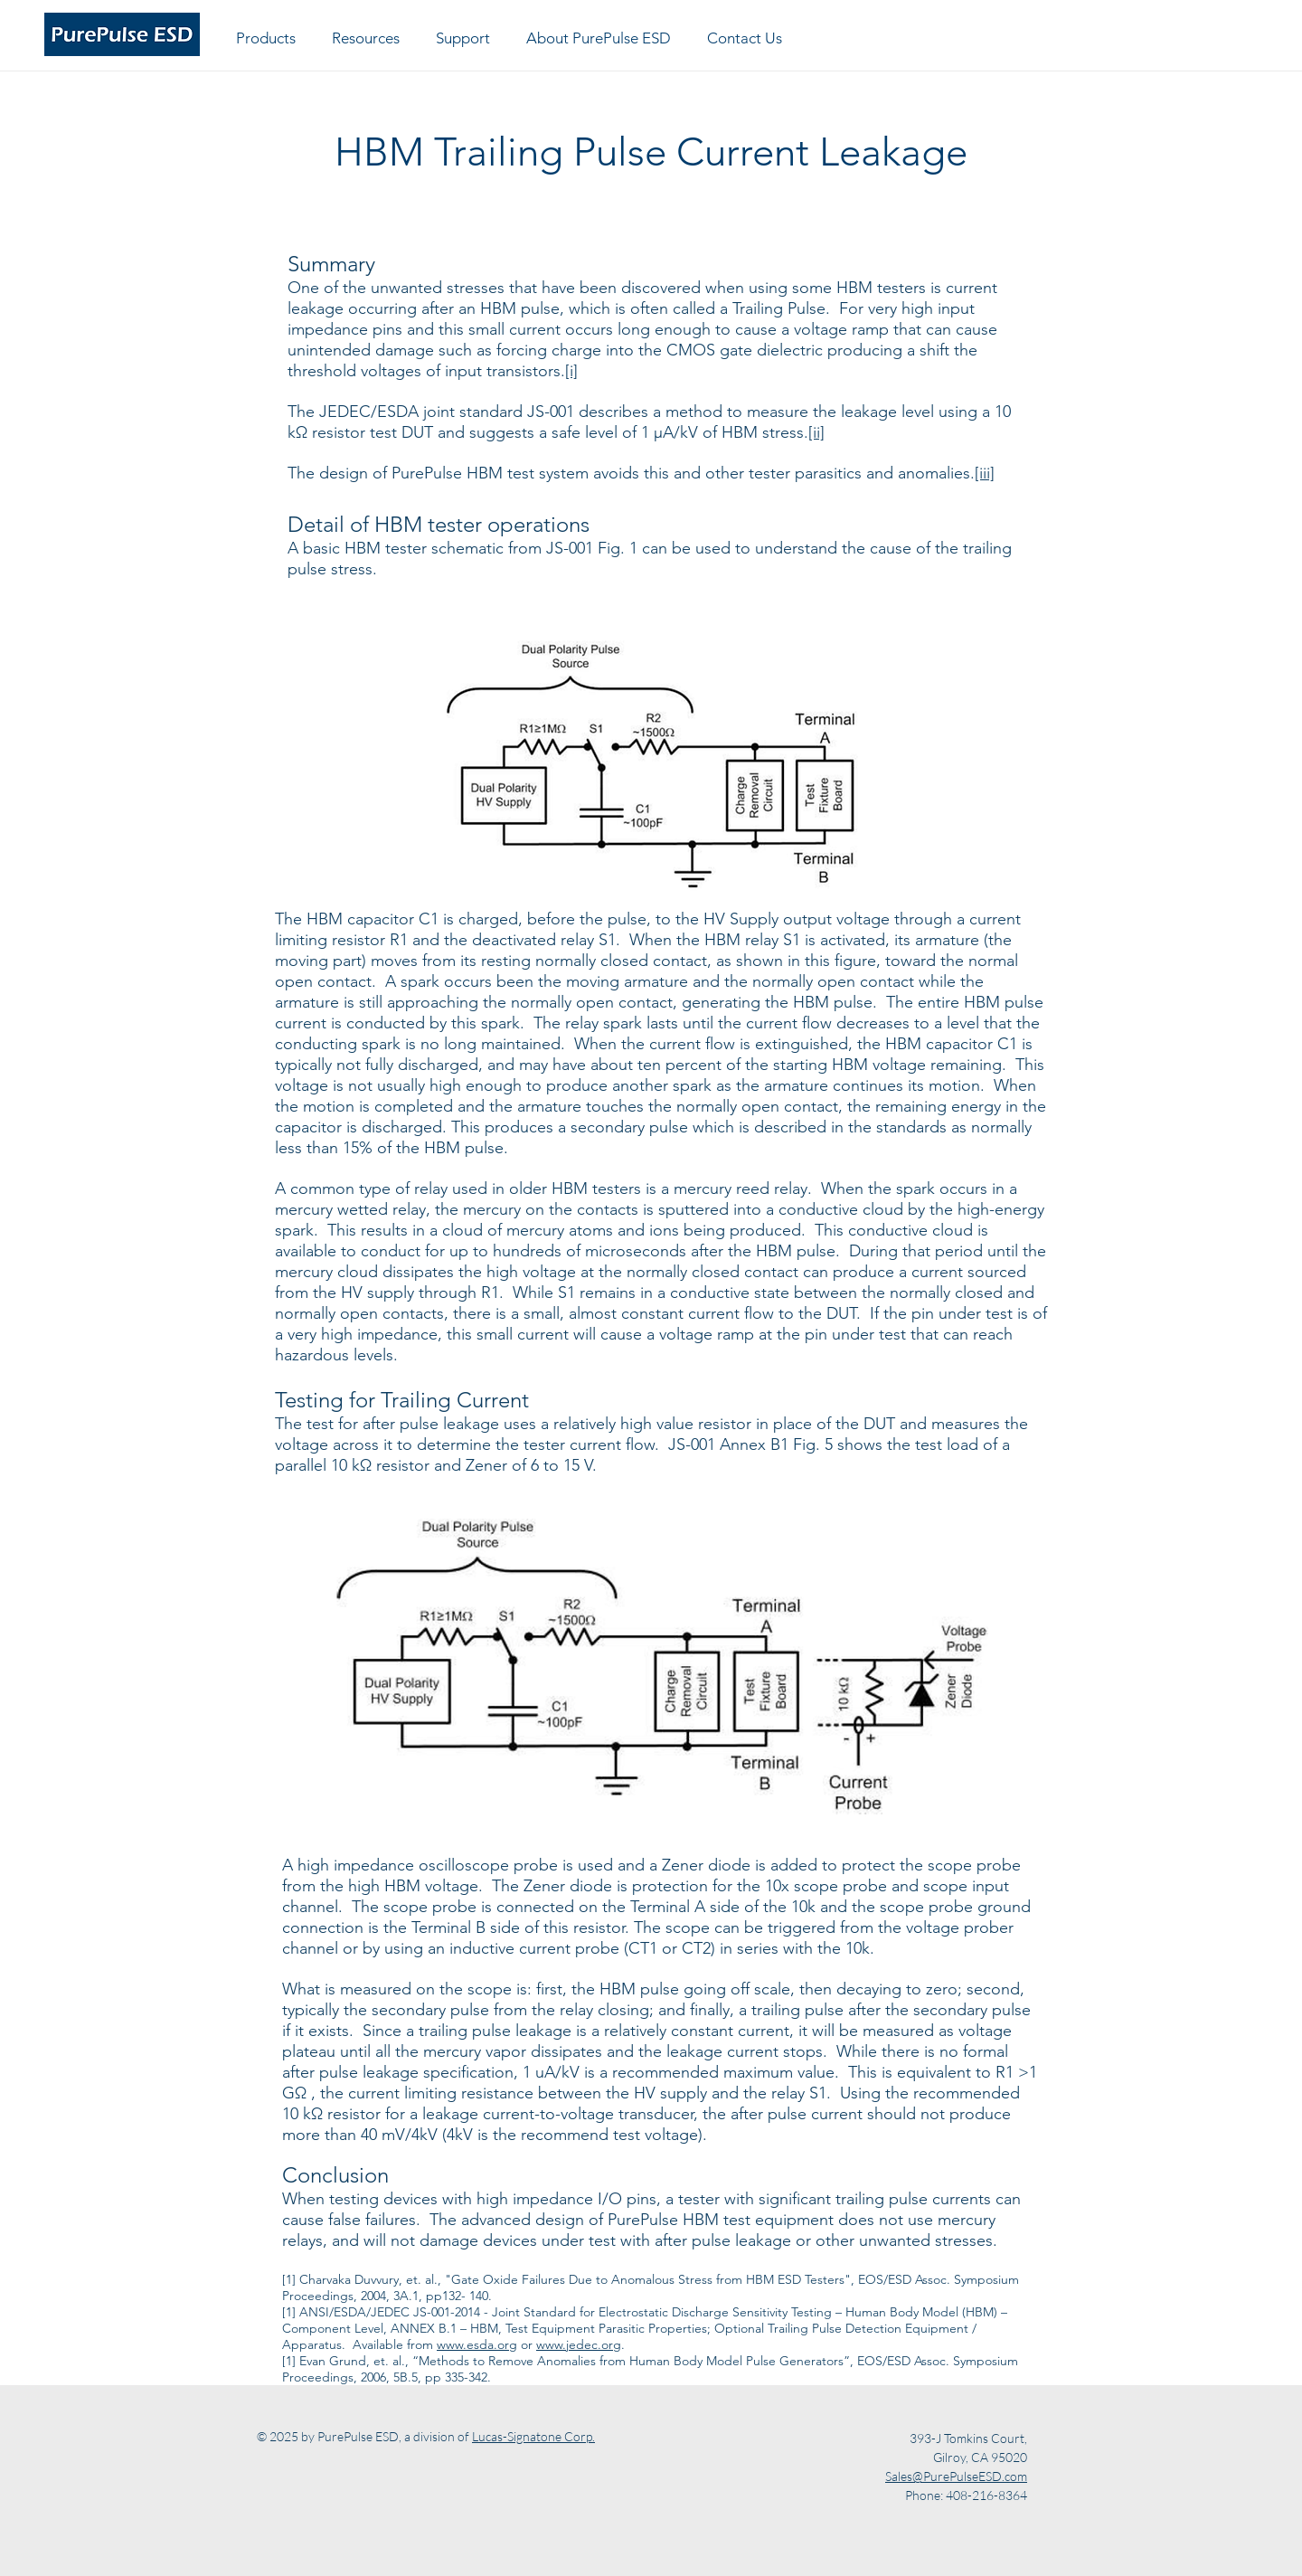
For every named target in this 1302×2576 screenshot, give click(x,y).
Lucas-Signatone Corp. (533, 2436)
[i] (571, 371)
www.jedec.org (578, 2344)
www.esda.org (477, 2344)
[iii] (985, 473)
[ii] (816, 432)
